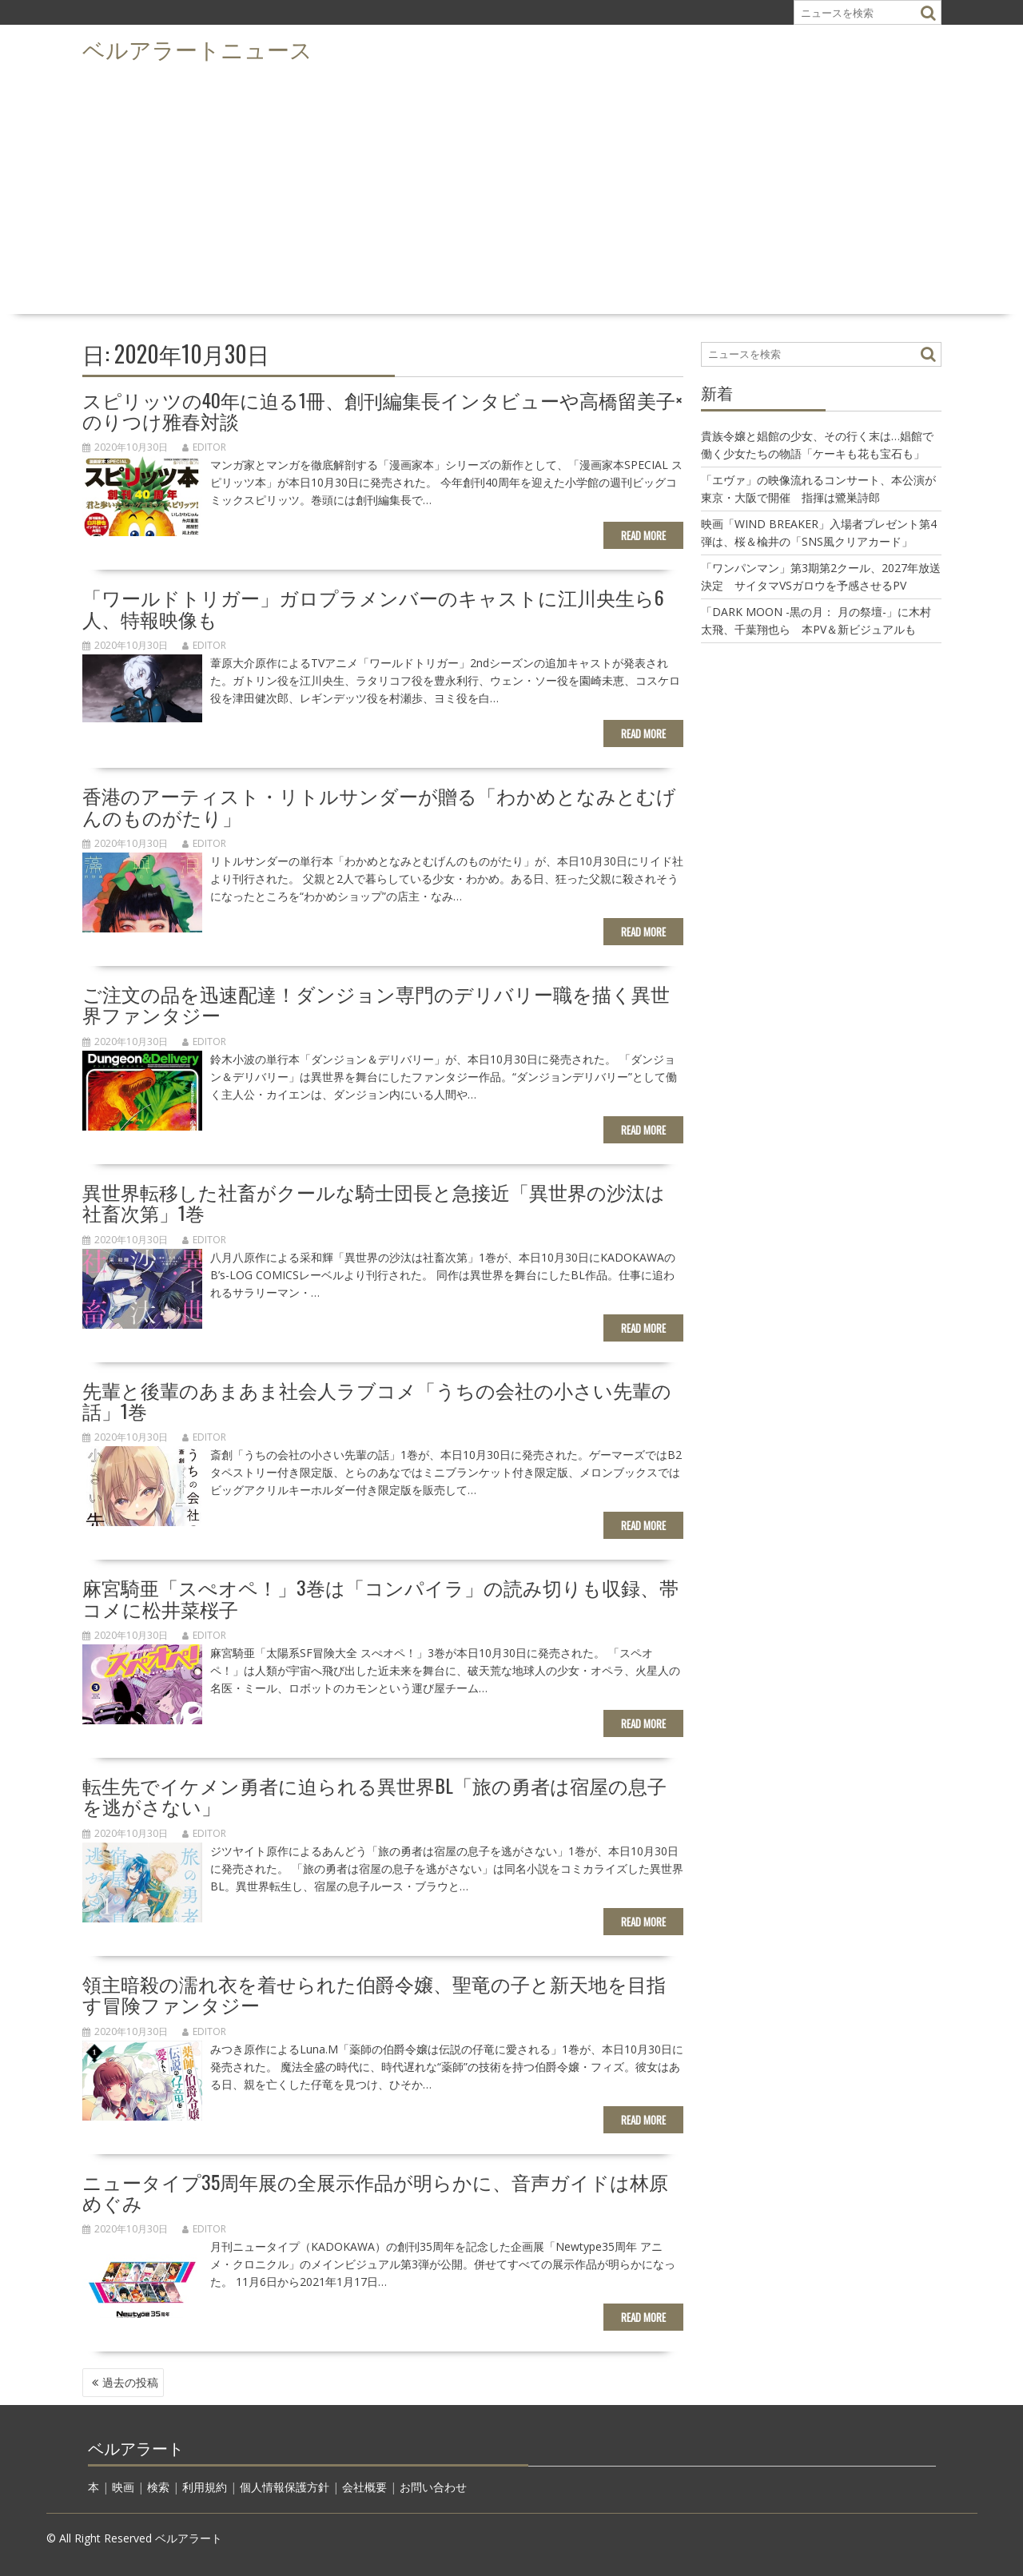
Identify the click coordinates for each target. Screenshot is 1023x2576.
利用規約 (204, 2487)
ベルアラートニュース (197, 48)
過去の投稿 (130, 2382)
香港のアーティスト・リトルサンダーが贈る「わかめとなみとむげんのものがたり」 (379, 805)
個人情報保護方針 (284, 2487)
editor (204, 447)
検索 (158, 2487)
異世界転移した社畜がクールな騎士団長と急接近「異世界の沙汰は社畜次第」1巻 (373, 1201)
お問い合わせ (433, 2487)
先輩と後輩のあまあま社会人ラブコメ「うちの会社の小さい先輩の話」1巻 (376, 1400)
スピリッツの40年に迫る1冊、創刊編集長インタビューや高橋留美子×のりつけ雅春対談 (382, 410)
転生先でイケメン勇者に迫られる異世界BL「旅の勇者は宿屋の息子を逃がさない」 (374, 1795)
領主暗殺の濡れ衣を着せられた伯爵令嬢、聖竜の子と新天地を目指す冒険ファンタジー (374, 1993)
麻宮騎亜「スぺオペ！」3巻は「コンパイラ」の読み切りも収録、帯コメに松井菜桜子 (380, 1597)
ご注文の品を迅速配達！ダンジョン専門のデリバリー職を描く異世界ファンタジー (376, 1003)
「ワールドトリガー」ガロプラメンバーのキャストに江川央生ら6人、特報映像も (373, 607)
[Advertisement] (511, 188)
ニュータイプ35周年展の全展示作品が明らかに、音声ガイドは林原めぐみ (375, 2191)
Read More (643, 535)
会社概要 (364, 2487)
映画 (123, 2487)
